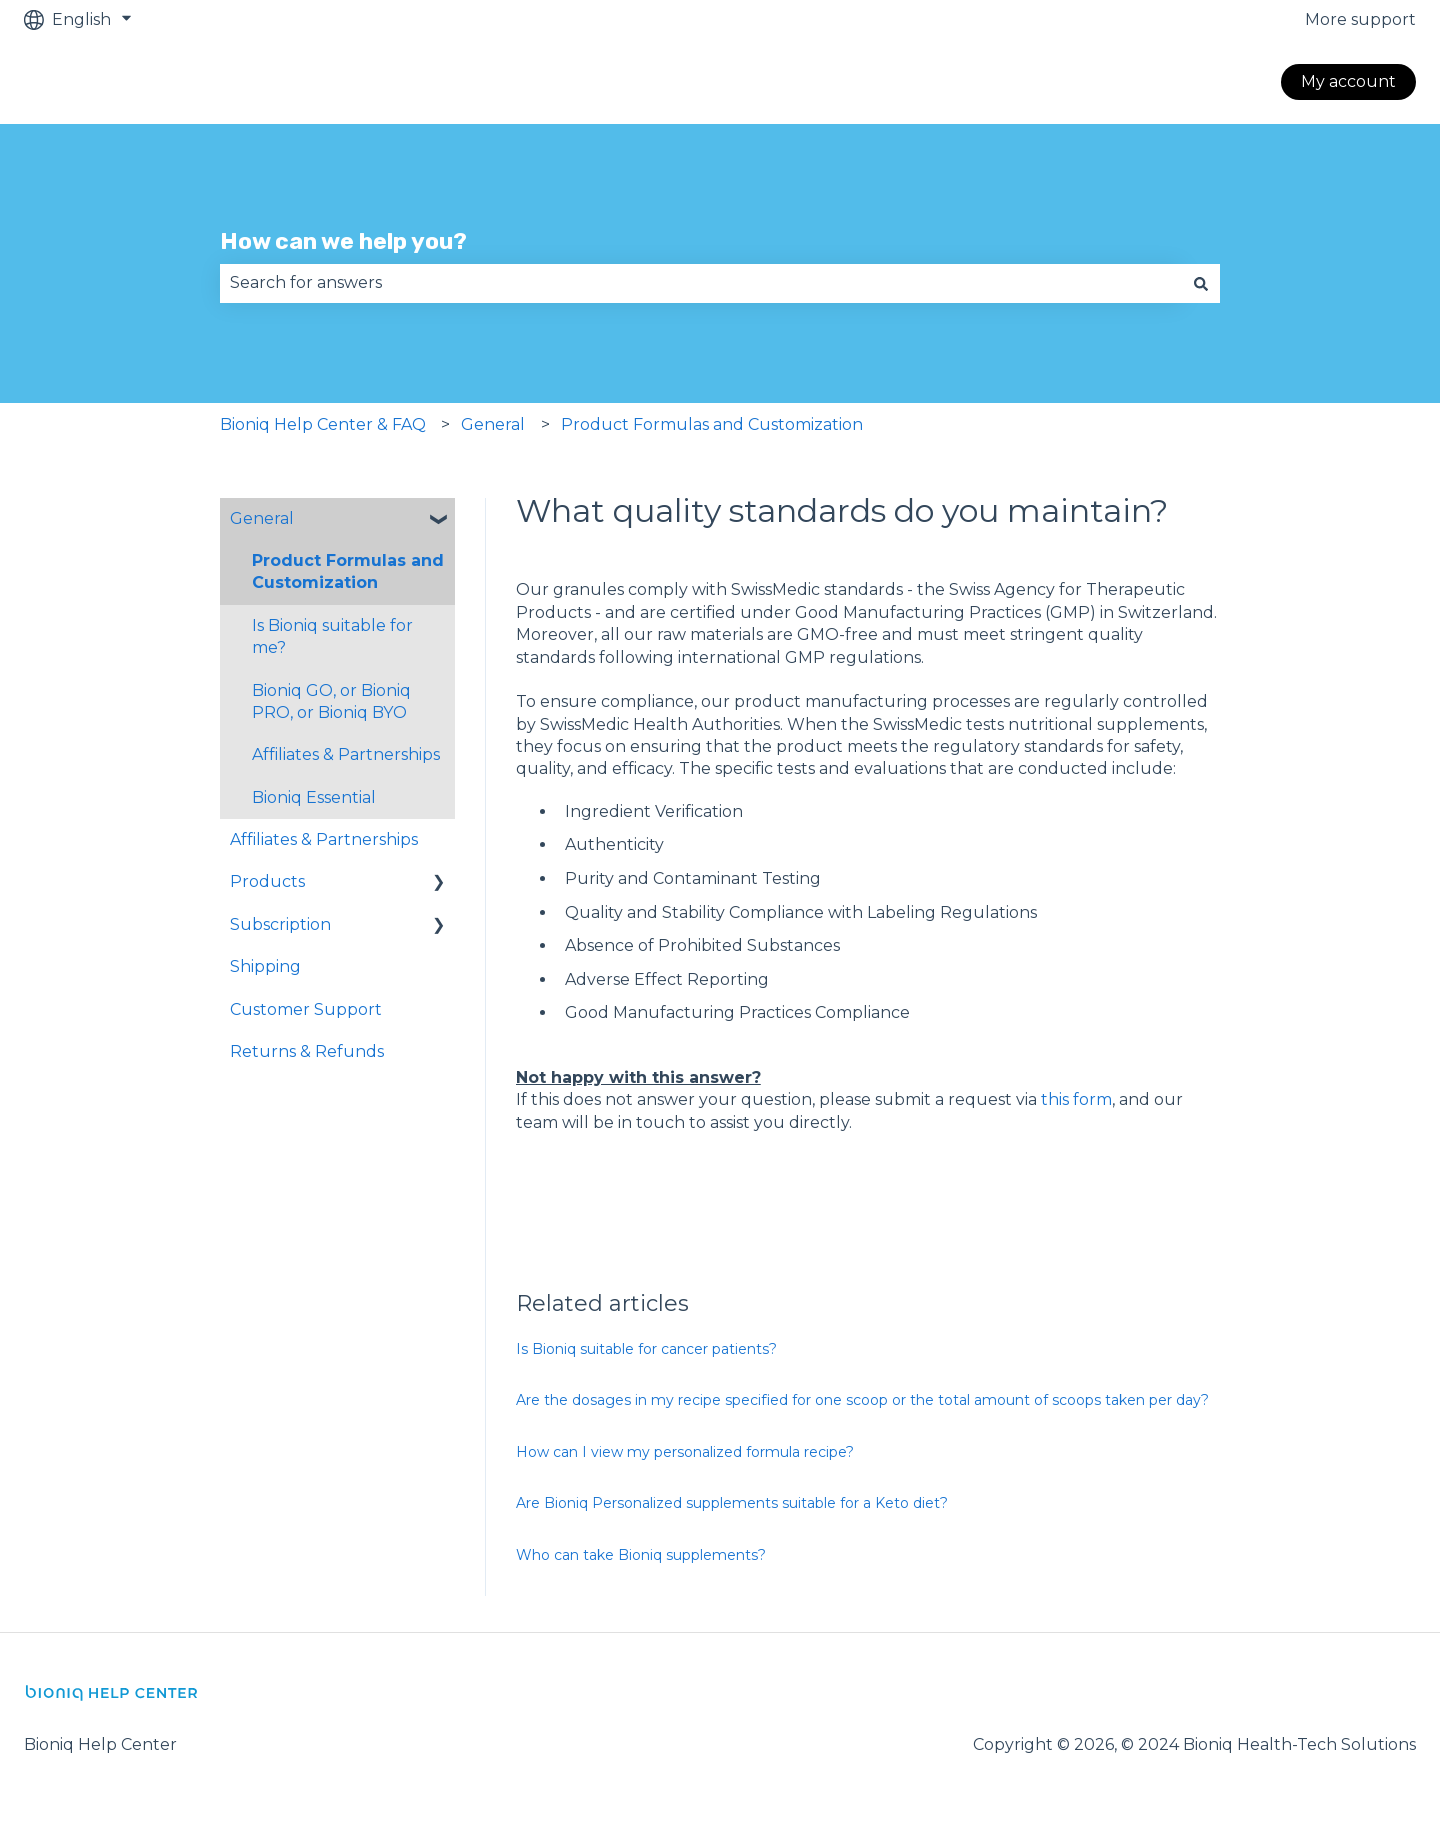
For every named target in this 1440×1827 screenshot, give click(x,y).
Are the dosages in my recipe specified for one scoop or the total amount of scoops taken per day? (862, 1400)
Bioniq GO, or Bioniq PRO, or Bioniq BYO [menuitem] (331, 701)
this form (1076, 1099)
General (493, 424)
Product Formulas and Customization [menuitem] (348, 571)
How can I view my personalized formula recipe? (685, 1452)
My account (1348, 81)
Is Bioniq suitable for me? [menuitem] (332, 636)
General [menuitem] (262, 518)
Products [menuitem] (267, 881)
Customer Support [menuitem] (306, 1009)
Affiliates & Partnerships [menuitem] (346, 754)
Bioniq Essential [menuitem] (314, 797)
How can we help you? (343, 241)
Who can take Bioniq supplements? (641, 1555)
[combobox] (701, 283)
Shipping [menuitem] (265, 966)
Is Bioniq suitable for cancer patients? (646, 1349)
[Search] (1201, 283)
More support (1360, 19)
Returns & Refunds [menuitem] (307, 1051)
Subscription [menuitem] (280, 924)
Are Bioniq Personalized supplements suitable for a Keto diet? (732, 1503)
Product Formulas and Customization (712, 424)
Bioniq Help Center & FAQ (323, 424)
